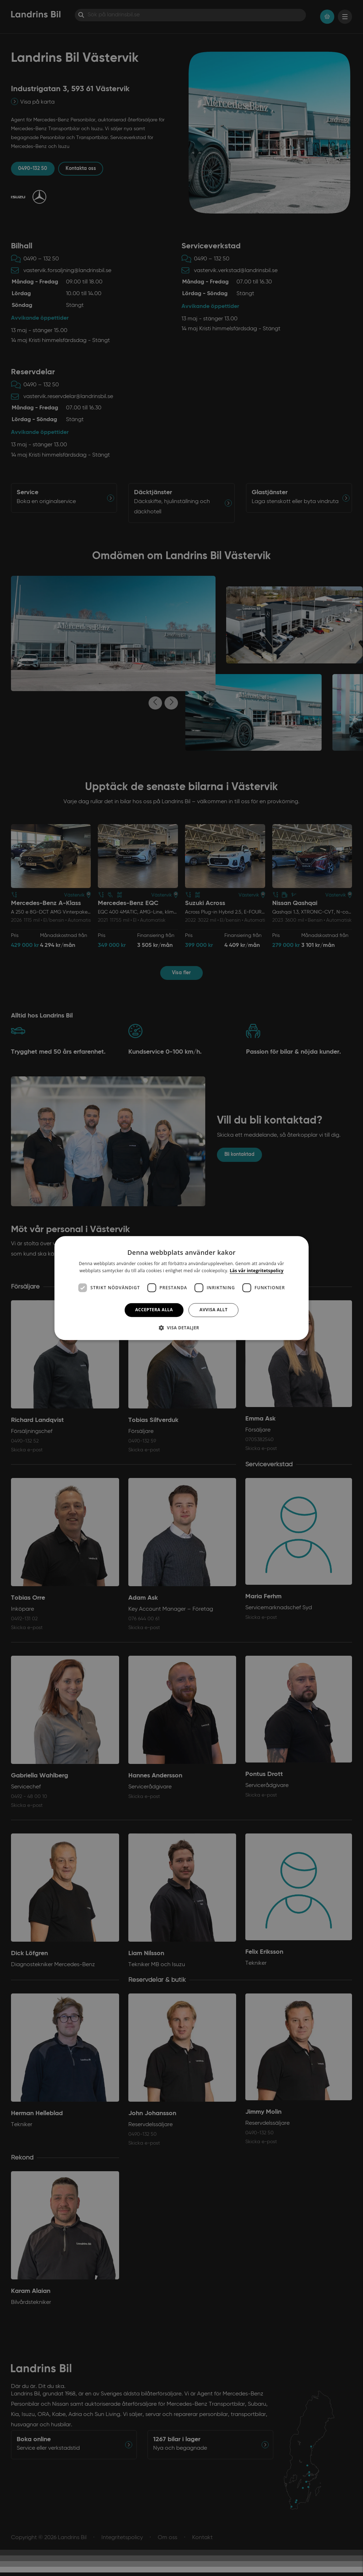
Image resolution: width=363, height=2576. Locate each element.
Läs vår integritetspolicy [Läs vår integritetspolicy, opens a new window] (257, 1271)
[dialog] (182, 1288)
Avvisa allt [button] (214, 1310)
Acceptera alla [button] (154, 1310)
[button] (181, 1327)
